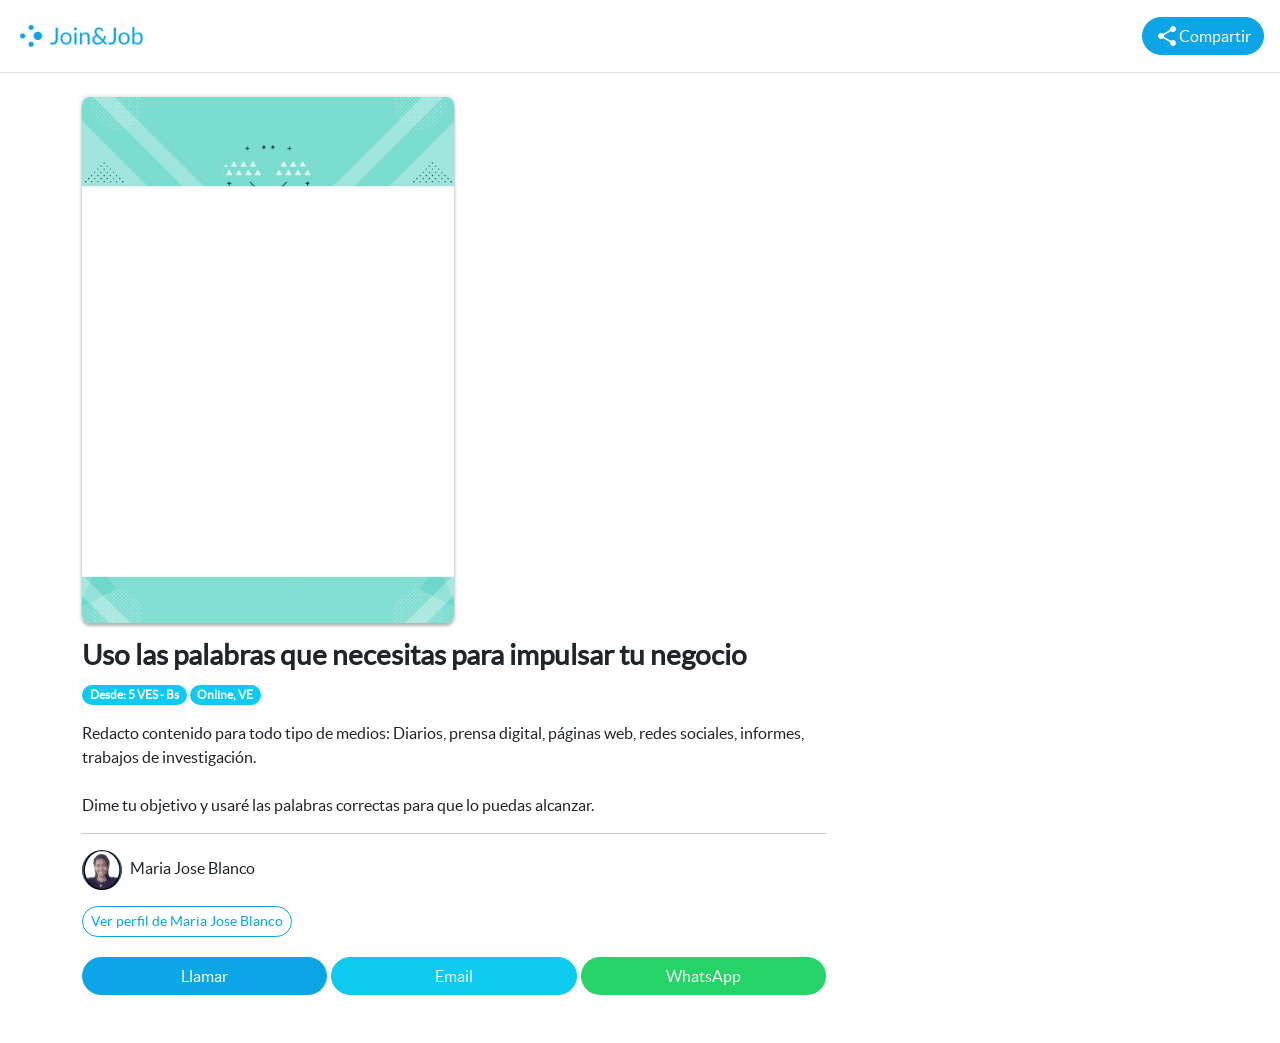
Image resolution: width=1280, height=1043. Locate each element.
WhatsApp (703, 976)
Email (454, 976)
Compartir (1203, 36)
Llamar (204, 976)
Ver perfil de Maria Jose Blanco (187, 921)
